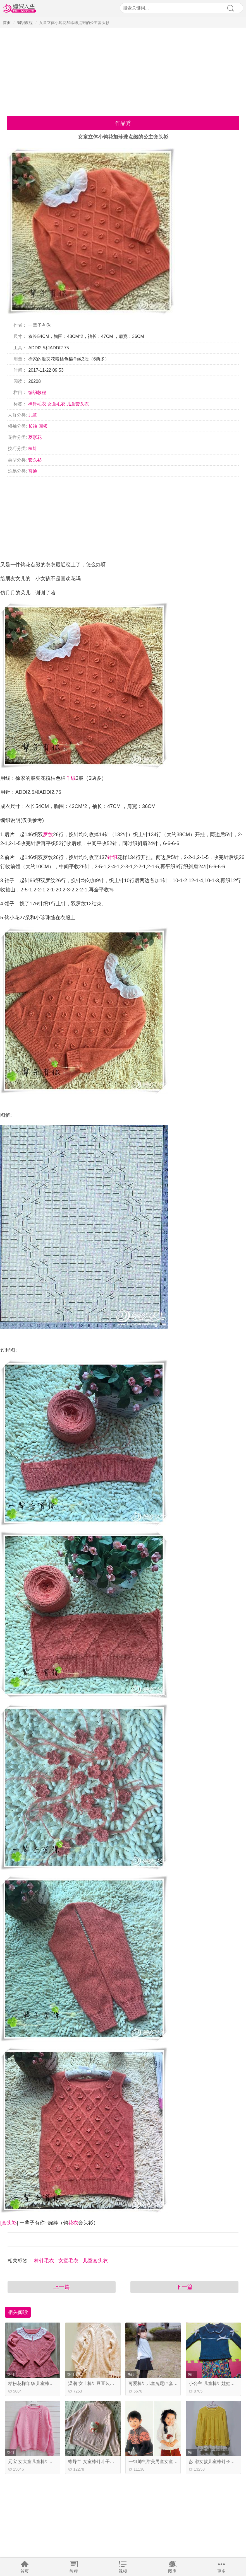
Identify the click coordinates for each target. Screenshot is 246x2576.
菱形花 (35, 437)
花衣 (73, 2223)
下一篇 (184, 2287)
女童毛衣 (56, 403)
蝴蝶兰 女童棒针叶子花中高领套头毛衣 (106, 2461)
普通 (32, 471)
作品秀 (123, 123)
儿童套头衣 (77, 403)
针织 (112, 857)
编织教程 (25, 22)
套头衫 (35, 460)
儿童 (32, 415)
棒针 (32, 448)
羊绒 (71, 778)
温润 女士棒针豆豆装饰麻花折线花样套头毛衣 (113, 2383)
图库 (172, 2571)
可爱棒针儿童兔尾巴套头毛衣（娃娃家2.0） (171, 2383)
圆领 (43, 426)
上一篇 (61, 2287)
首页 (24, 2571)
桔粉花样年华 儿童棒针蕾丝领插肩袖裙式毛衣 (53, 2383)
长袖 (32, 426)
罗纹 (48, 834)
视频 (123, 2571)
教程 (74, 2571)
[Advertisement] (123, 70)
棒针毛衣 (37, 403)
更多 (221, 2571)
